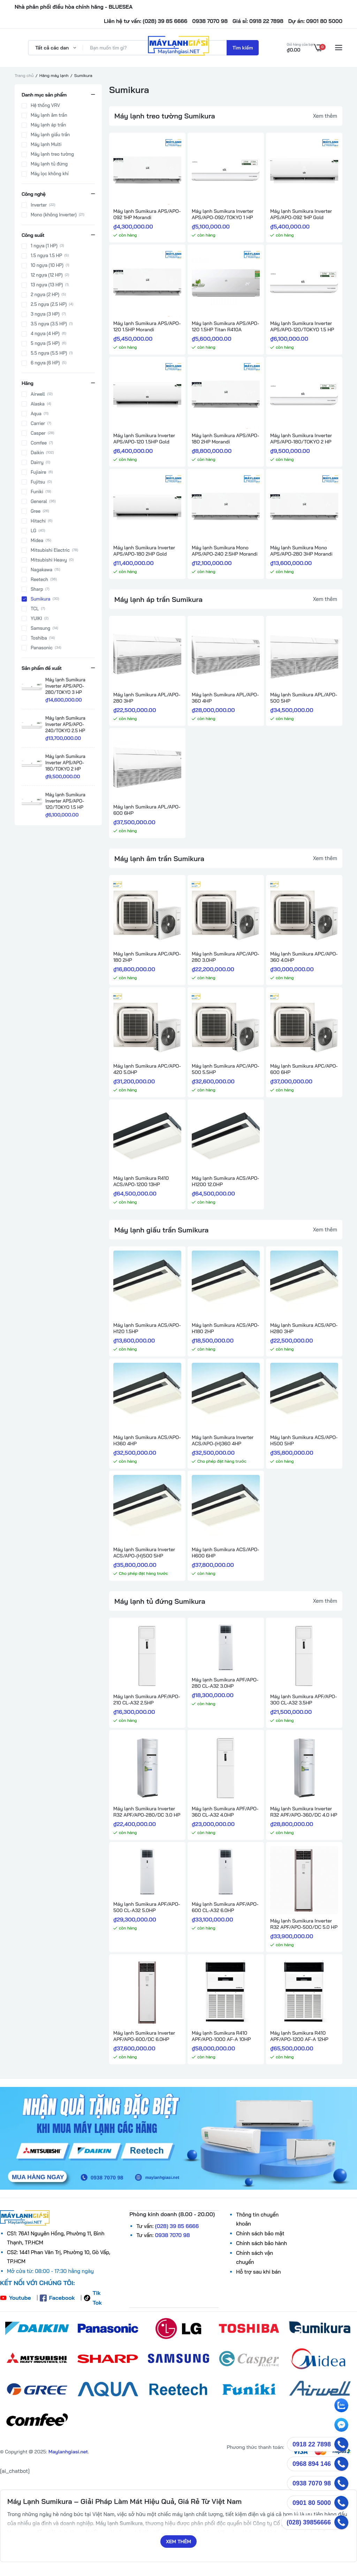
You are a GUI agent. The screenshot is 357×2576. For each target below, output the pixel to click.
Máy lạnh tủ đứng (49, 164)
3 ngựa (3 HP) (45, 314)
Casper (38, 433)
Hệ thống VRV (45, 105)
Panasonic (42, 648)
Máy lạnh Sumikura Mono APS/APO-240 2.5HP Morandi (225, 550)
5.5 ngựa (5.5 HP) (49, 353)
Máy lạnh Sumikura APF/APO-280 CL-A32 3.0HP (225, 1683)
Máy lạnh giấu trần (50, 135)
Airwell (38, 394)
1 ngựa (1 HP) (44, 246)
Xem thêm (325, 116)
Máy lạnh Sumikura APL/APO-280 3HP (146, 697)
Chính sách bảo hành (261, 2243)
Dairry (37, 463)
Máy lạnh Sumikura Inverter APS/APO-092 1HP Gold (301, 214)
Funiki (37, 492)
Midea (37, 541)
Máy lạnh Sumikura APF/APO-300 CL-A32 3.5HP (303, 1699)
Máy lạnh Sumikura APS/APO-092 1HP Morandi (147, 214)
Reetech (39, 580)
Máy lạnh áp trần (48, 125)
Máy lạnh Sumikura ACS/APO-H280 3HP (304, 1328)
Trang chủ (24, 75)
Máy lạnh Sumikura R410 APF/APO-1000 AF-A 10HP (221, 2036)
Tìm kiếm (243, 48)
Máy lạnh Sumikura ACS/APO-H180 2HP (225, 1328)
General (39, 502)
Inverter (39, 205)
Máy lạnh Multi (46, 144)
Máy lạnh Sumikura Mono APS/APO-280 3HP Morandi (301, 550)
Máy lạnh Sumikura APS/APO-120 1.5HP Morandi (147, 326)
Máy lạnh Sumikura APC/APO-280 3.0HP (225, 957)
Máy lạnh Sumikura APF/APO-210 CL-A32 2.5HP (146, 1699)
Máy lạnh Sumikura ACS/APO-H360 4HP (147, 1440)
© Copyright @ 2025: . (44, 2452)
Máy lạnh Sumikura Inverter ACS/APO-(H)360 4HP (222, 1440)
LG (33, 531)
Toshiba (39, 638)
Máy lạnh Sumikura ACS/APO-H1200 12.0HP (225, 1181)
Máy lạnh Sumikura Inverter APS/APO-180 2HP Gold (144, 550)
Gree (35, 512)
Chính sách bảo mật (260, 2233)
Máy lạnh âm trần (49, 115)
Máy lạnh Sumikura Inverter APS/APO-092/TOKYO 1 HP (222, 214)
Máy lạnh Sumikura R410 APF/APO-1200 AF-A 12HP (299, 2036)
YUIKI (36, 619)
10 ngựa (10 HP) (47, 266)
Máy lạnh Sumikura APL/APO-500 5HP (303, 697)
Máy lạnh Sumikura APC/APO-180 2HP (147, 957)
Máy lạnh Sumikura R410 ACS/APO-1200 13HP (141, 1181)
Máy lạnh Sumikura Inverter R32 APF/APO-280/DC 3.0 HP (146, 1811)
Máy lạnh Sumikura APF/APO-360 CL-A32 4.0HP (225, 1811)
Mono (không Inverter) (54, 215)
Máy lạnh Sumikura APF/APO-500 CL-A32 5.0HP (146, 1907)
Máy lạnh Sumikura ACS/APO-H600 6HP (225, 1552)
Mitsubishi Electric (50, 551)
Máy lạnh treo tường (52, 154)
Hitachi (38, 521)
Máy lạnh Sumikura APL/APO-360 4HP (225, 697)
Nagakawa (41, 570)
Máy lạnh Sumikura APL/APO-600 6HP (146, 810)
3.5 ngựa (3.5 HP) (49, 324)
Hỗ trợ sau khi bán (258, 2271)
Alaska (38, 404)
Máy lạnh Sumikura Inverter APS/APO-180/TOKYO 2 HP (301, 438)
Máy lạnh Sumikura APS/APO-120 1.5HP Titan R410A (225, 326)
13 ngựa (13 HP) (47, 285)
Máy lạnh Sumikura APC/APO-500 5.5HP (225, 1069)
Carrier (38, 424)
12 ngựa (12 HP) (47, 275)
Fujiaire (38, 472)
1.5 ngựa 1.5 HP (46, 256)
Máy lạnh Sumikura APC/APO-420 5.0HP (147, 1069)
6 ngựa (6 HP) (45, 363)
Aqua (36, 414)
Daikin (37, 453)
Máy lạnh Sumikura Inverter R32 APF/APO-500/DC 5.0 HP (303, 1924)
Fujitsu (38, 482)
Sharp (37, 590)
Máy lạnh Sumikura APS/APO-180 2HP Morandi (225, 438)
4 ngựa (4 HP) (45, 334)
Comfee (39, 443)
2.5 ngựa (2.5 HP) (49, 305)
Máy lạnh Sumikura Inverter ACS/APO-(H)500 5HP (144, 1552)
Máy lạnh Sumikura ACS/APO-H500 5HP (304, 1440)
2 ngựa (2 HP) (45, 295)
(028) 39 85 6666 (177, 2225)
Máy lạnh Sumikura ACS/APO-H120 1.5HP (147, 1328)
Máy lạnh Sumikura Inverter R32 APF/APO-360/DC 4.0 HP (303, 1811)
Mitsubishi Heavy (49, 560)
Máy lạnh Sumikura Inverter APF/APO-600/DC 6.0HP (144, 2036)
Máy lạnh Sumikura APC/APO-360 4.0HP (304, 957)
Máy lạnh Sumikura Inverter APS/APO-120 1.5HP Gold (144, 438)
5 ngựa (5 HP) (45, 344)
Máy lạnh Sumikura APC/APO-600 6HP (304, 1069)
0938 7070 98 (172, 2234)
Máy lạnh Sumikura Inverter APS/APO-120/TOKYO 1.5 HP (302, 326)
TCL (35, 609)
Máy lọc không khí (50, 174)
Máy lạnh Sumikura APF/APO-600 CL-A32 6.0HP (225, 1907)
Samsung (40, 629)
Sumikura (40, 599)
